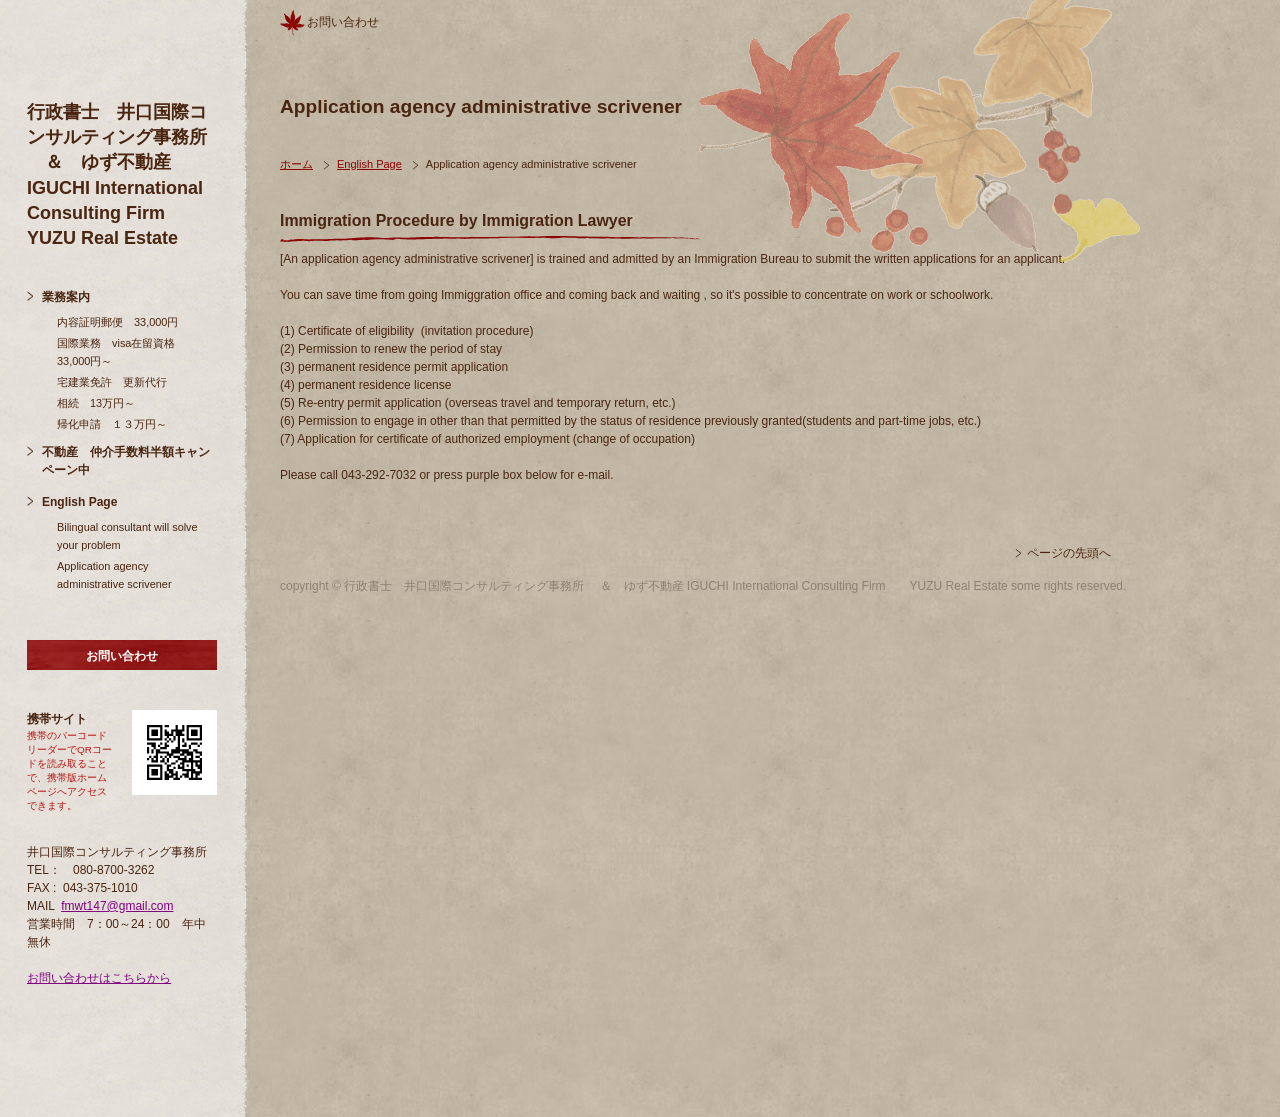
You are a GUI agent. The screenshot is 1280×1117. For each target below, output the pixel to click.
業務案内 (66, 297)
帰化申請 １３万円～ (112, 424)
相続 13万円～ (96, 403)
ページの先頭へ (1069, 553)
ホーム (296, 164)
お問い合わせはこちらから (99, 978)
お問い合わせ (122, 656)
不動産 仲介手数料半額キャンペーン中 (126, 461)
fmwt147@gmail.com (117, 906)
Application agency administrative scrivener (114, 575)
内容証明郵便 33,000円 (117, 322)
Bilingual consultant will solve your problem (127, 536)
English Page (79, 502)
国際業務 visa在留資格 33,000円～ (121, 352)
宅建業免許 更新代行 (112, 382)
